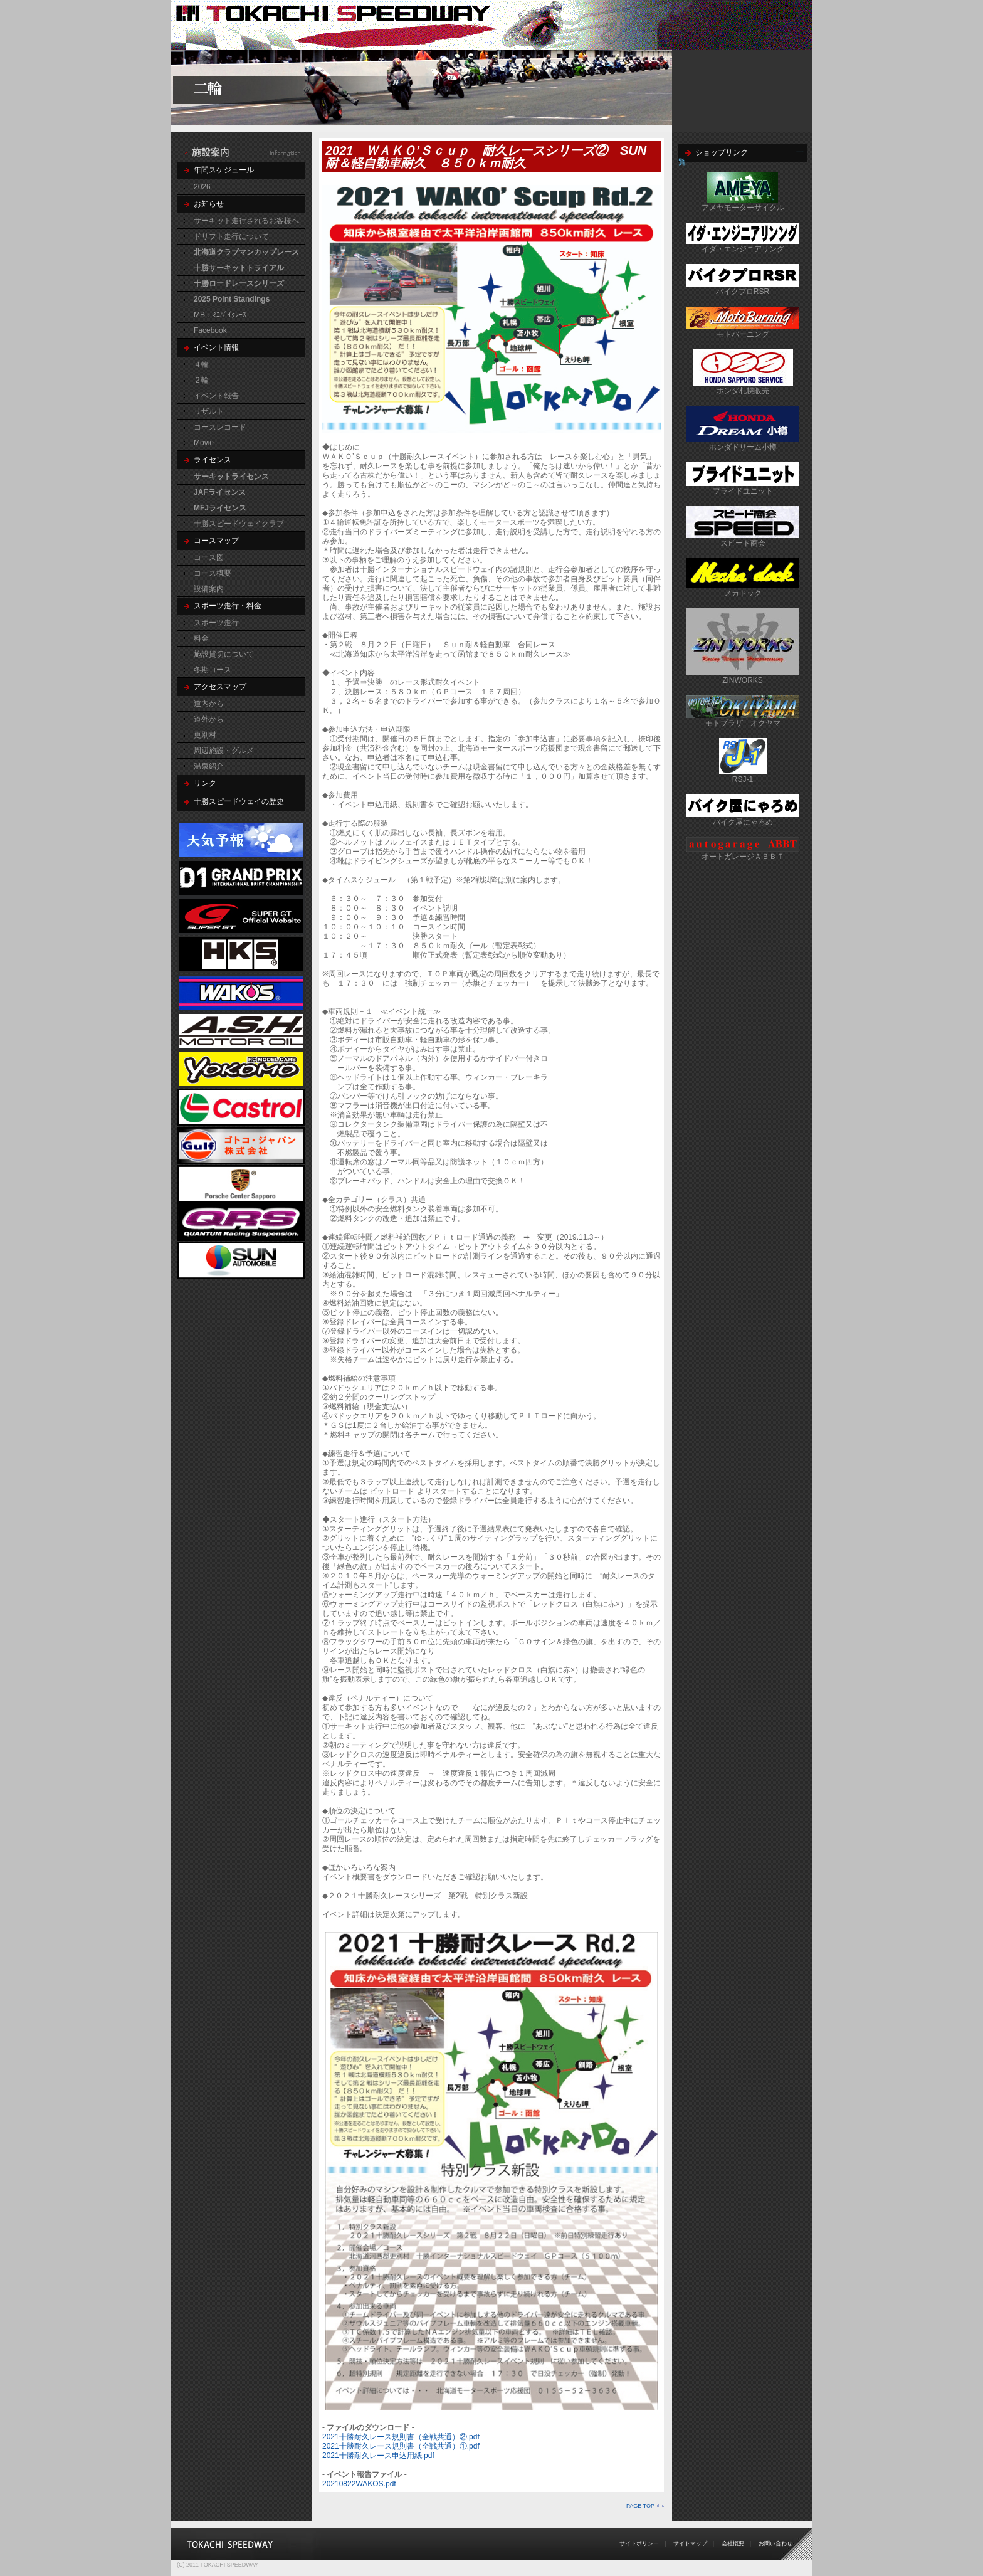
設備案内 (209, 588)
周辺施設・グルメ (224, 750)
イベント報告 (216, 395)
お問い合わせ (775, 2543)
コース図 (209, 557)
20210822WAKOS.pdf (359, 2483)
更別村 (205, 735)
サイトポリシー (639, 2543)
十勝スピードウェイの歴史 (239, 801)
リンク (205, 783)
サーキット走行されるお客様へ (246, 220)
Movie (204, 442)
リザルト (209, 411)
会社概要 (733, 2543)
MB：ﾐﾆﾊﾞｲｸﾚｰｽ (220, 314)
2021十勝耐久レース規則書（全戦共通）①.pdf (401, 2446)
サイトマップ (690, 2543)
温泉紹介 (209, 766)
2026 (202, 186)
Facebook (210, 330)
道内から (209, 703)
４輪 (201, 364)
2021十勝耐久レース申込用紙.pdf (378, 2455)
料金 (201, 638)
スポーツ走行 (216, 622)
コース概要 (212, 573)
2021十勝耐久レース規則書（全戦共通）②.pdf (401, 2436)
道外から (209, 719)
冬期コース (212, 669)
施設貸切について (224, 654)
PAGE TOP (640, 2506)
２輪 (201, 380)
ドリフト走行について (231, 236)
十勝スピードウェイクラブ (239, 523)
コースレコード (220, 427)
